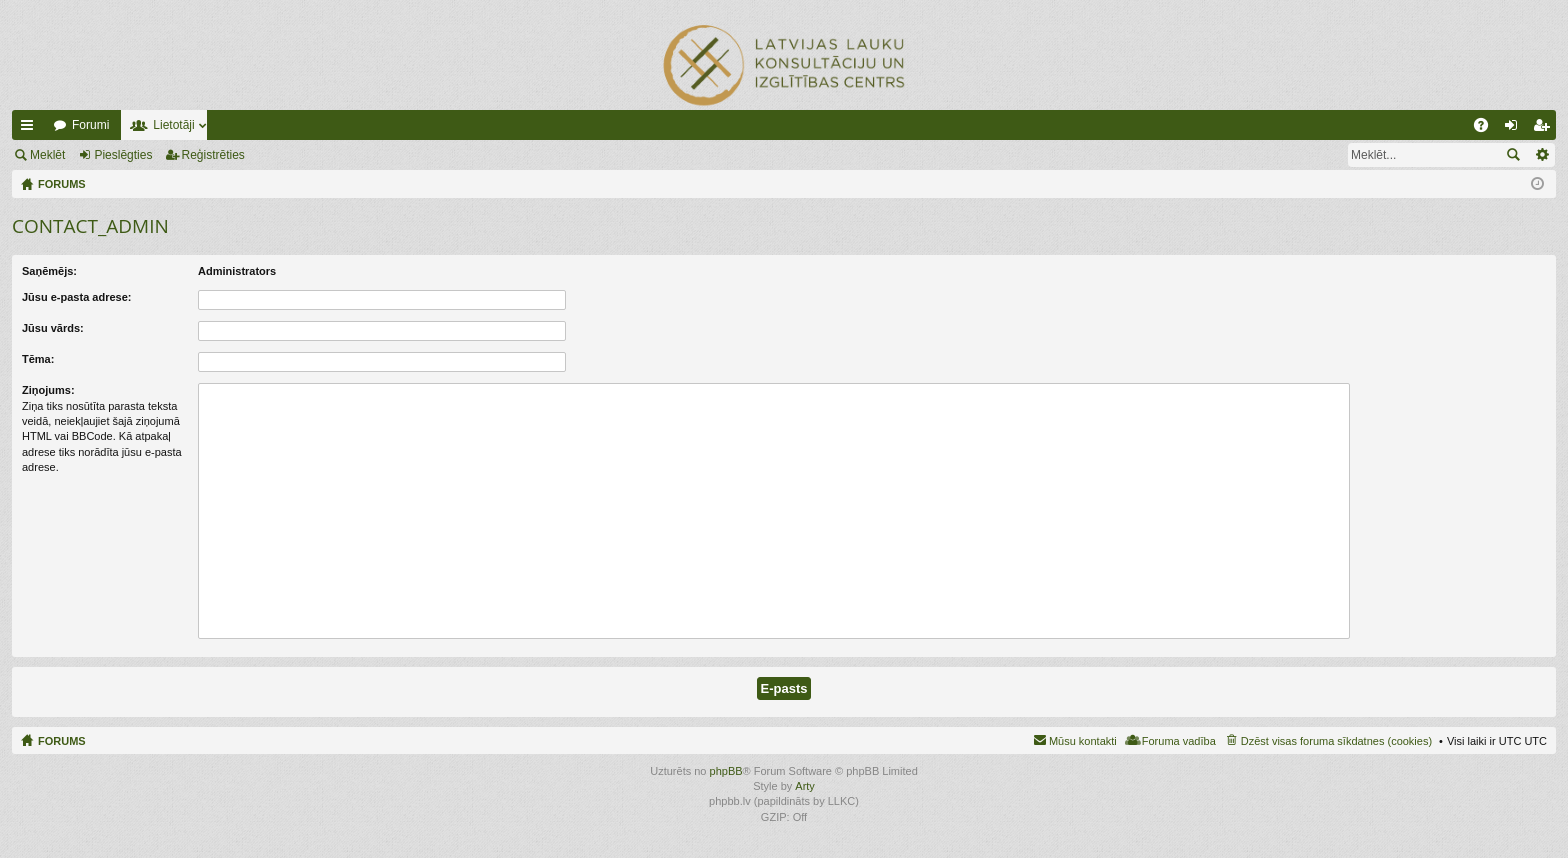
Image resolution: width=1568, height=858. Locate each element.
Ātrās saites (31, 129)
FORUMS (62, 741)
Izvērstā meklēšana (1541, 155)
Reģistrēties (213, 155)
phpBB (726, 771)
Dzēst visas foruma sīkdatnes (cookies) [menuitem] (1336, 741)
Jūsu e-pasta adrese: (76, 297)
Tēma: (38, 359)
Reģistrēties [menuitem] (1545, 129)
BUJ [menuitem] (1487, 129)
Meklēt (47, 155)
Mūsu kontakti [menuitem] (1083, 741)
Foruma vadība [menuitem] (1179, 741)
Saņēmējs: (49, 271)
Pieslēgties (123, 155)
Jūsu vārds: (53, 328)
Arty (805, 786)
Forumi (90, 125)
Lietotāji (173, 125)
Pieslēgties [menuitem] (1515, 129)
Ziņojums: (48, 390)
